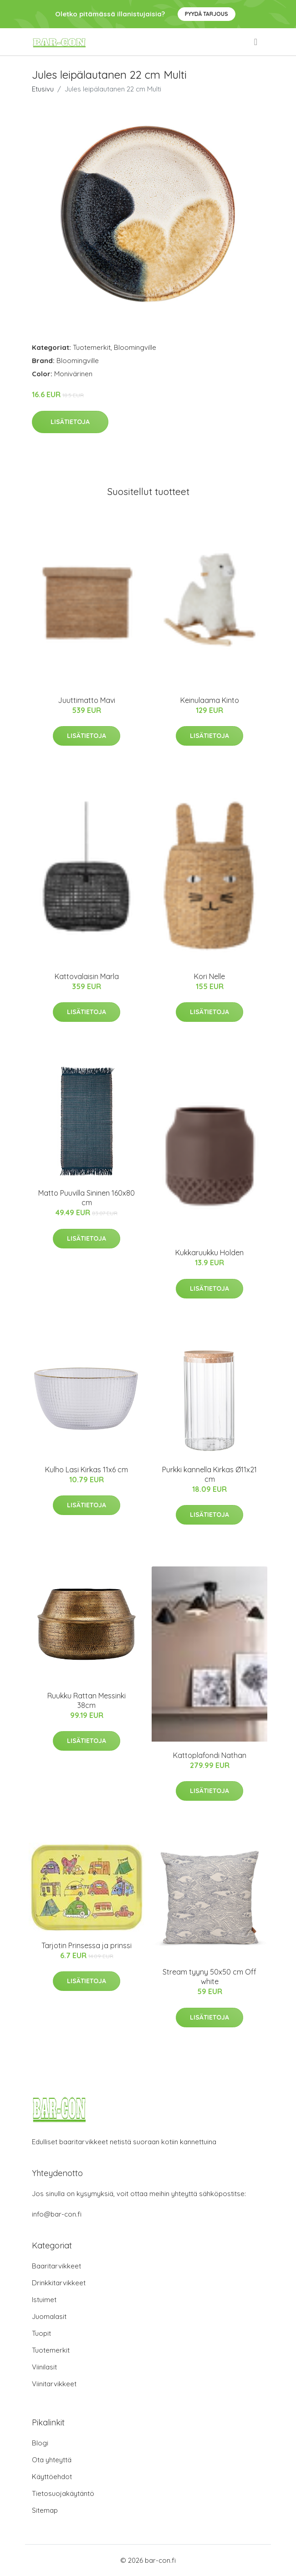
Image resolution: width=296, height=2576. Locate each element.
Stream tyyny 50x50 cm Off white (209, 1976)
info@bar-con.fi (57, 2214)
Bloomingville (135, 347)
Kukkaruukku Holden (209, 1252)
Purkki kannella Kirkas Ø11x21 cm (209, 1474)
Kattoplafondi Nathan (209, 1755)
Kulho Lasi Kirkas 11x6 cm (86, 1469)
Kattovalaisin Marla (87, 976)
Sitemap (45, 2510)
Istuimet (44, 2299)
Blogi (40, 2443)
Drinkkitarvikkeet (59, 2282)
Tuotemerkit (92, 347)
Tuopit (41, 2333)
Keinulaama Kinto (209, 700)
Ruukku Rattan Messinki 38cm (86, 1700)
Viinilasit (44, 2367)
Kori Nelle (209, 976)
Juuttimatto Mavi (86, 700)
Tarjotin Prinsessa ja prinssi (86, 1945)
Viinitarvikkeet (54, 2383)
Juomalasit (49, 2316)
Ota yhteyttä (51, 2459)
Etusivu (43, 89)
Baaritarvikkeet (56, 2266)
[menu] (256, 41)
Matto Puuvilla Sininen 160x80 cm (86, 1197)
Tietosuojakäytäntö (63, 2493)
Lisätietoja (70, 422)
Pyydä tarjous (206, 13)
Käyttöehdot (52, 2476)
